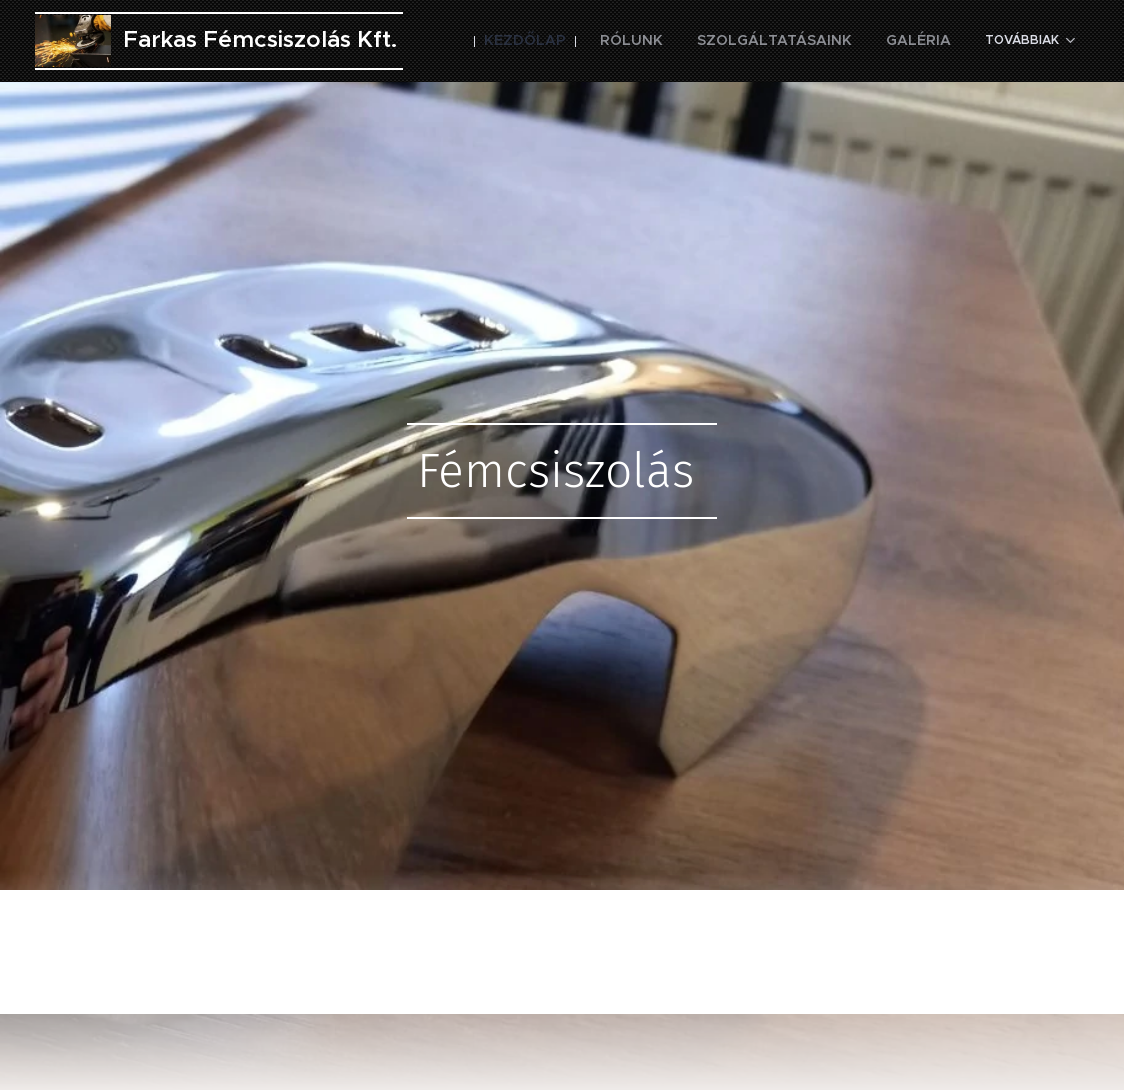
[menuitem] (582, 41)
